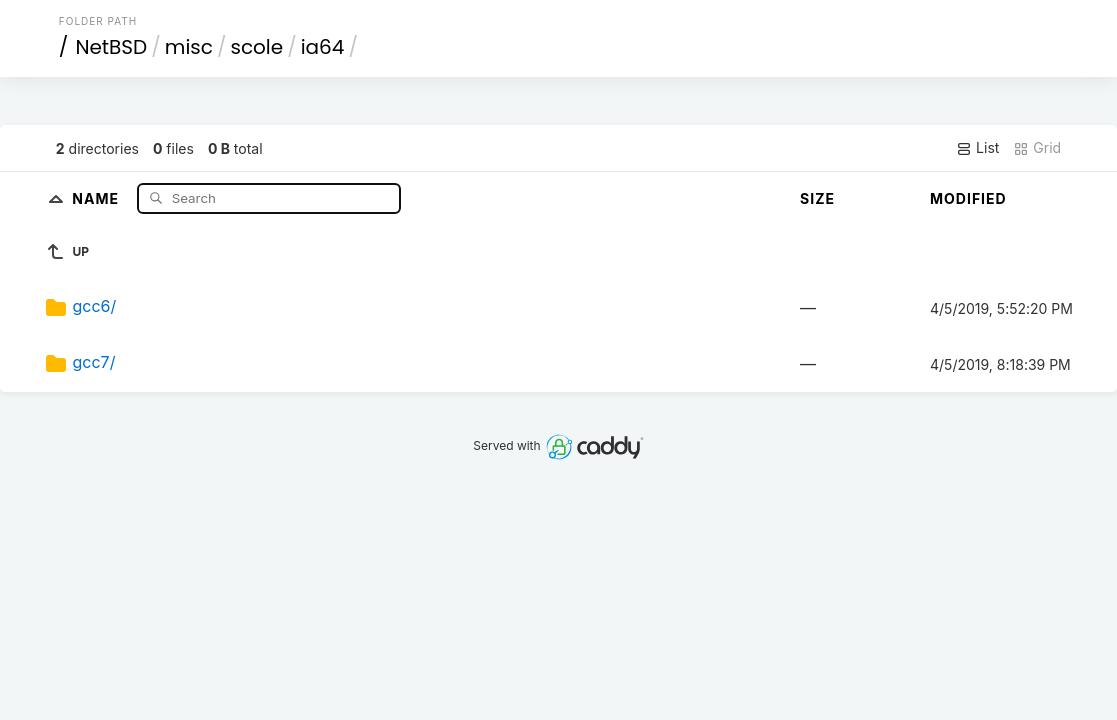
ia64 (323, 47)
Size (817, 198)
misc (189, 47)
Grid (1037, 148)
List (977, 148)
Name (97, 197)
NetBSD (111, 47)
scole (256, 47)
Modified (968, 198)
